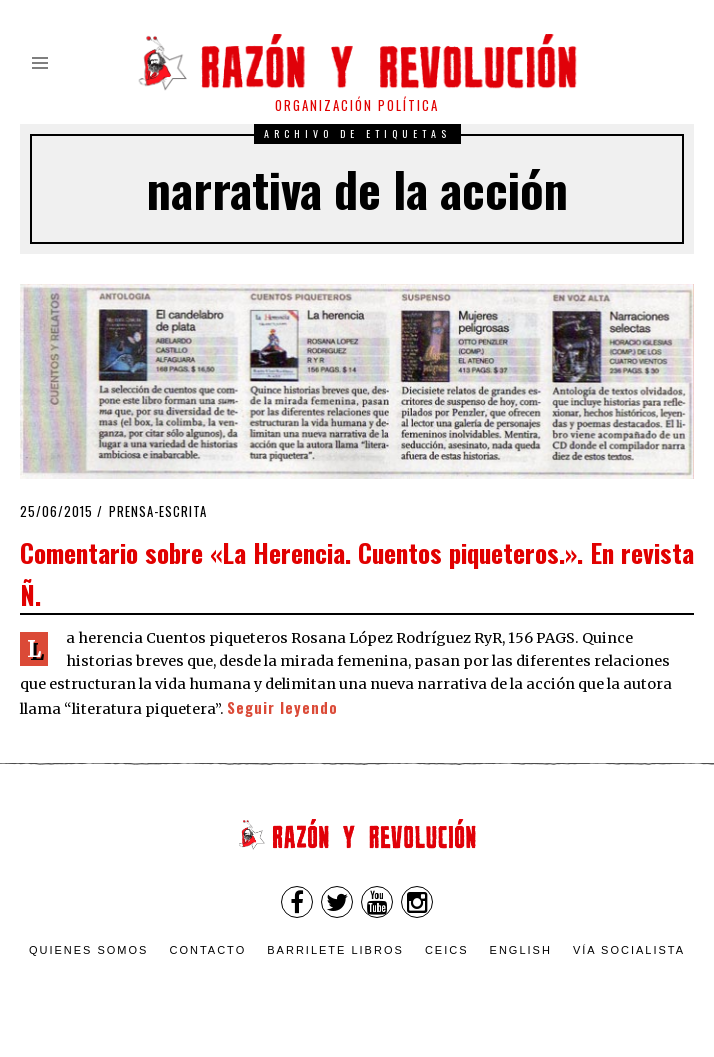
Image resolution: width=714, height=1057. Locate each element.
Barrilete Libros (335, 950)
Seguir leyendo (282, 707)
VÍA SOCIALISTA (629, 950)
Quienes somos (89, 950)
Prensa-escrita (158, 511)
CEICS (447, 950)
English (521, 950)
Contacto (207, 950)
